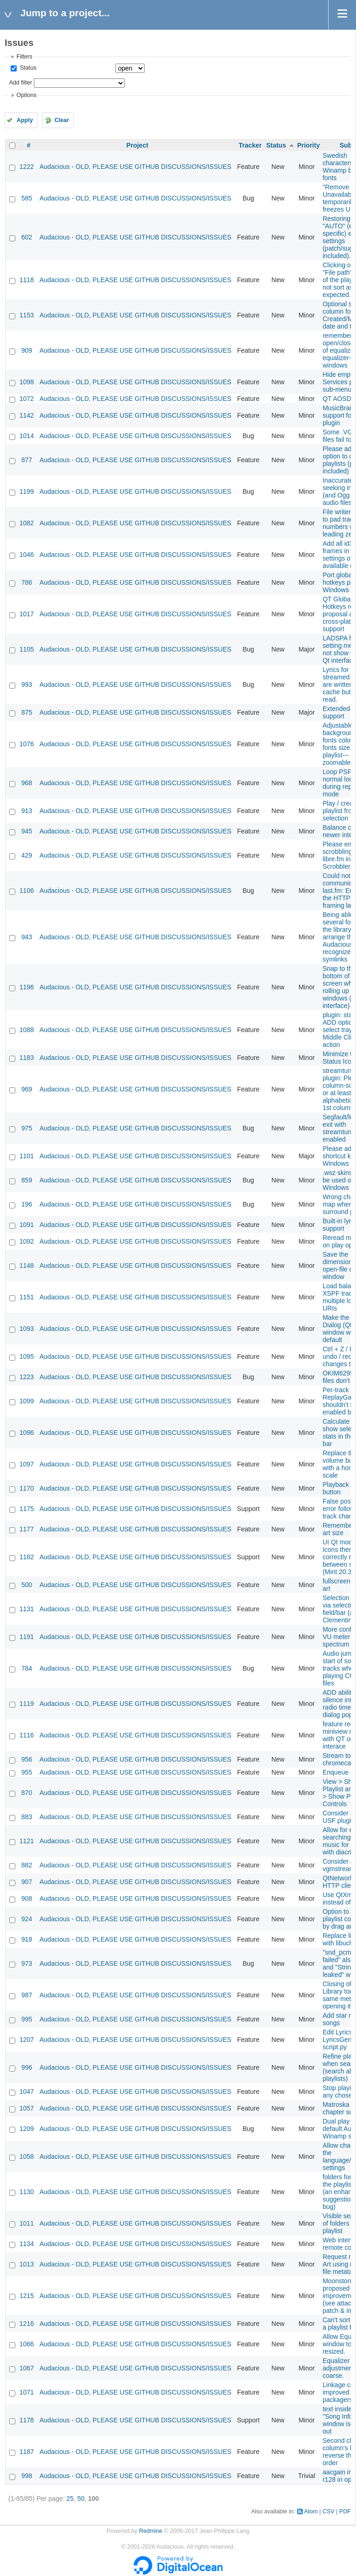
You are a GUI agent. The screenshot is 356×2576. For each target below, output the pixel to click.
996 (26, 2067)
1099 (26, 1401)
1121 (26, 1841)
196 (26, 1204)
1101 (26, 1156)
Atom (311, 2511)
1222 (26, 166)
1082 (26, 523)
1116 (26, 1735)
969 (26, 1089)
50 (81, 2498)
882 (26, 1865)
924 (26, 1919)
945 (26, 831)
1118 (26, 280)
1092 (26, 1241)
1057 (26, 2108)
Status (27, 68)
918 (26, 1939)
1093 (26, 1328)
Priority (308, 145)
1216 (26, 2323)
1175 (26, 1508)
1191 (26, 1636)
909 (26, 350)
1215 (26, 2295)
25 (70, 2498)
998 (26, 2475)
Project (137, 145)
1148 (26, 1265)
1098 (26, 382)
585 (26, 198)
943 (26, 937)
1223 (26, 1377)
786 (26, 582)
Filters (24, 56)
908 (26, 1898)
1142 (26, 415)
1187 (26, 2451)
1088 (26, 1029)
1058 (26, 2156)
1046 (26, 554)
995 (26, 2019)
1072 (26, 398)
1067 (26, 2368)
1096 (26, 1432)
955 (26, 1772)
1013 (26, 2264)
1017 (26, 614)
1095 (26, 1356)
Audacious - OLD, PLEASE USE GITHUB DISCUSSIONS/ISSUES (135, 166)
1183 (26, 1057)
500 (26, 1584)
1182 (26, 1557)
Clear (61, 120)
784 (26, 1668)
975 (26, 1128)
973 (26, 1963)
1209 (26, 2128)
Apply (25, 120)
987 (26, 1995)
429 (26, 855)
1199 (26, 491)
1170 (26, 1488)
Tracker (250, 145)
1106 (26, 890)
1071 (26, 2392)
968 (26, 783)
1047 (26, 2091)
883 (26, 1817)
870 (26, 1792)
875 (26, 712)
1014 (26, 435)
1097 (26, 1464)
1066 (26, 2344)
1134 (26, 2243)
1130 (26, 2191)
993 (26, 684)
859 (26, 1180)
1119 (26, 1703)
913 (26, 810)
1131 (26, 1609)
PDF (345, 2511)
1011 (26, 2223)
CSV (329, 2511)
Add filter (20, 82)
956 (26, 1759)
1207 (26, 2039)
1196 (26, 987)
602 (26, 237)
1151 (26, 1297)
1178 (26, 2420)
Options (26, 95)
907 (26, 1881)
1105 (26, 649)
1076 (26, 744)
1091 (26, 1224)
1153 (26, 315)
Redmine (150, 2531)
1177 (26, 1529)
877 (26, 460)
